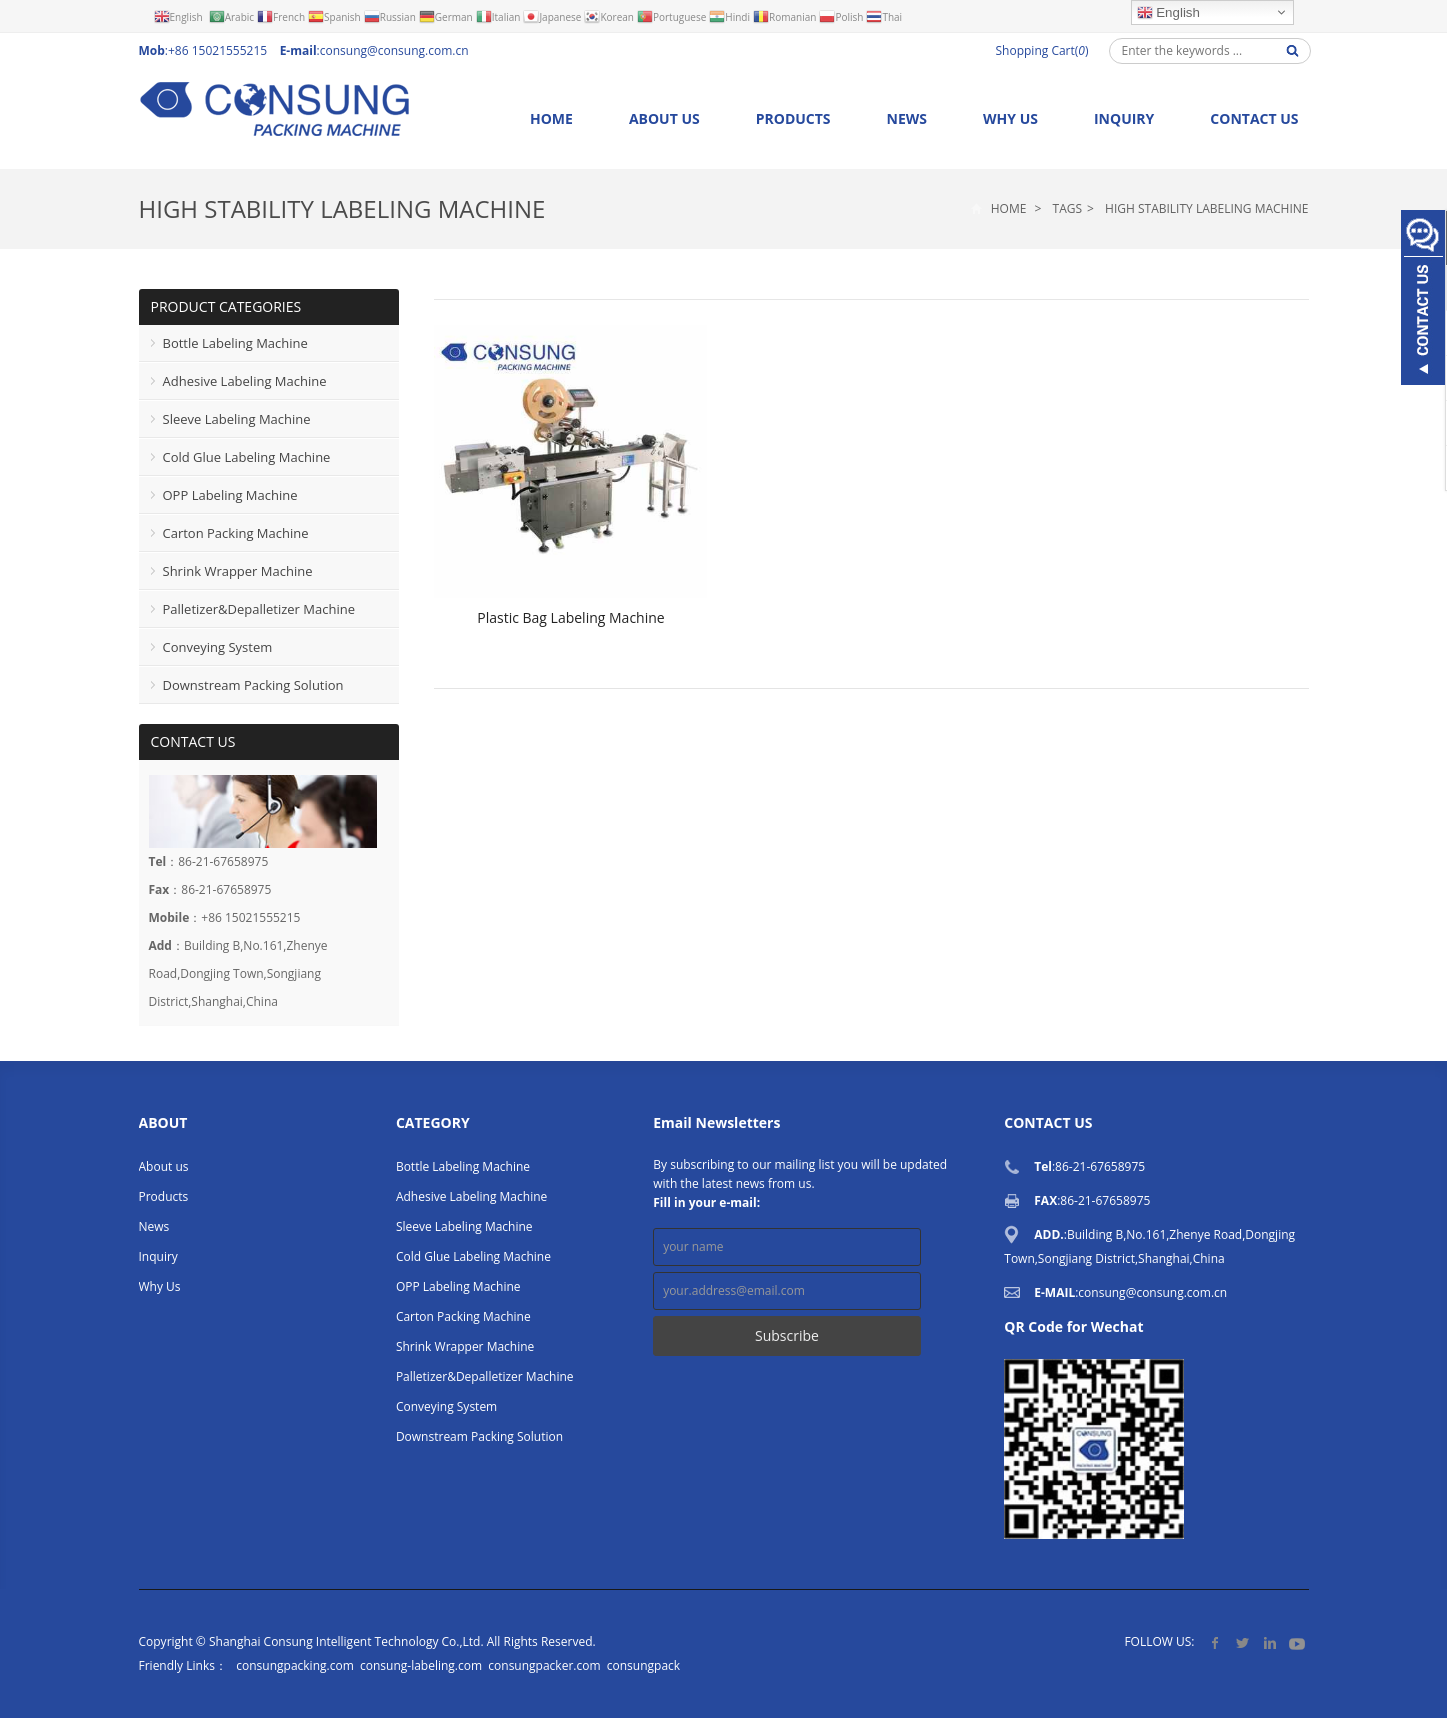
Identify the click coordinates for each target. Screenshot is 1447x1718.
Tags (1068, 208)
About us (664, 118)
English (1168, 13)
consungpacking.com (294, 1665)
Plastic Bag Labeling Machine (570, 617)
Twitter (1242, 1642)
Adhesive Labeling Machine (245, 381)
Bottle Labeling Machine (235, 343)
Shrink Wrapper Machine (238, 571)
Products (793, 118)
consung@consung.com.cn (394, 50)
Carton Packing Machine (236, 533)
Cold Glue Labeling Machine (247, 457)
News (907, 118)
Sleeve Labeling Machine (237, 419)
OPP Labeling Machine (230, 495)
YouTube (1296, 1642)
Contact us (1254, 118)
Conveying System (218, 647)
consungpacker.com (544, 1665)
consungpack (643, 1665)
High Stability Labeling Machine (342, 208)
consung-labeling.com (421, 1665)
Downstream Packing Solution (253, 685)
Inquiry (1124, 118)
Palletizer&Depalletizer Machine (259, 609)
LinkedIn (1269, 1642)
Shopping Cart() (1042, 50)
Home (551, 118)
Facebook (1215, 1642)
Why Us (1010, 118)
